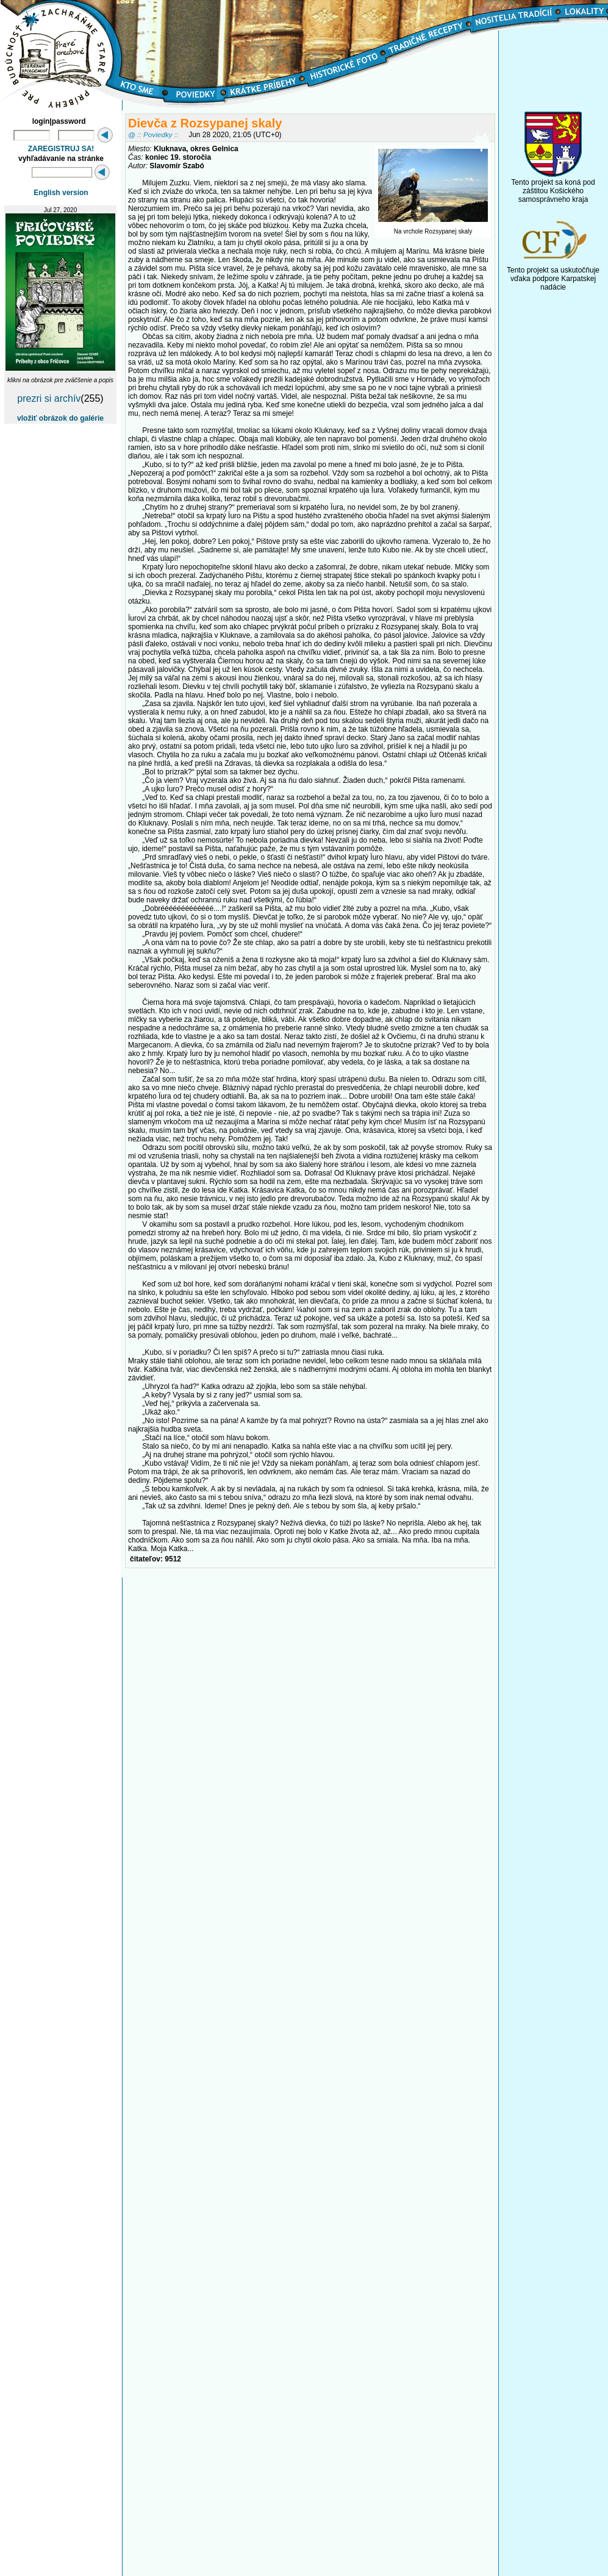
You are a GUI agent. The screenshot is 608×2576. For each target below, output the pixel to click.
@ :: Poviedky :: (153, 134)
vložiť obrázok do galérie (60, 418)
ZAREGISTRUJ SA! (61, 148)
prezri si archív (48, 398)
